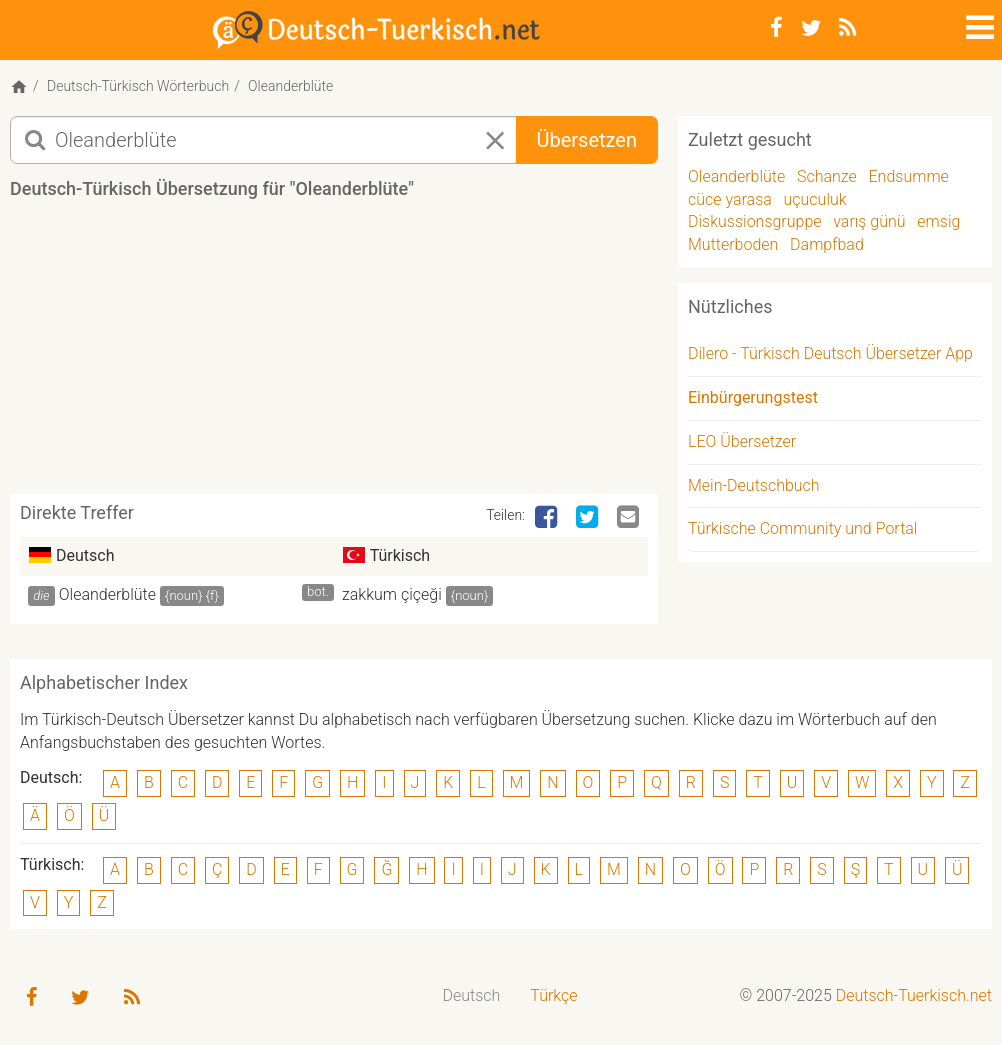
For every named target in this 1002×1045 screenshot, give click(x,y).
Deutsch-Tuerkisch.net (914, 995)
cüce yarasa (730, 199)
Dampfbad (827, 244)
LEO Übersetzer (742, 441)
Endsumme (909, 176)
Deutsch (472, 995)
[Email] (630, 518)
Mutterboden (733, 244)
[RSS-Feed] (847, 28)
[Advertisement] (374, 354)
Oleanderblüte (107, 594)
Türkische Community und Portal (802, 528)
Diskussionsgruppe (755, 221)
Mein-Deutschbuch (754, 485)
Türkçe (553, 995)
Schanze (827, 176)
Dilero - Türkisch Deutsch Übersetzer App (830, 353)
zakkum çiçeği (392, 594)
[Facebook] (776, 28)
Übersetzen (587, 140)
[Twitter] (811, 28)
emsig (938, 221)
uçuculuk (815, 199)
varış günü (869, 221)
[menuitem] (472, 996)
